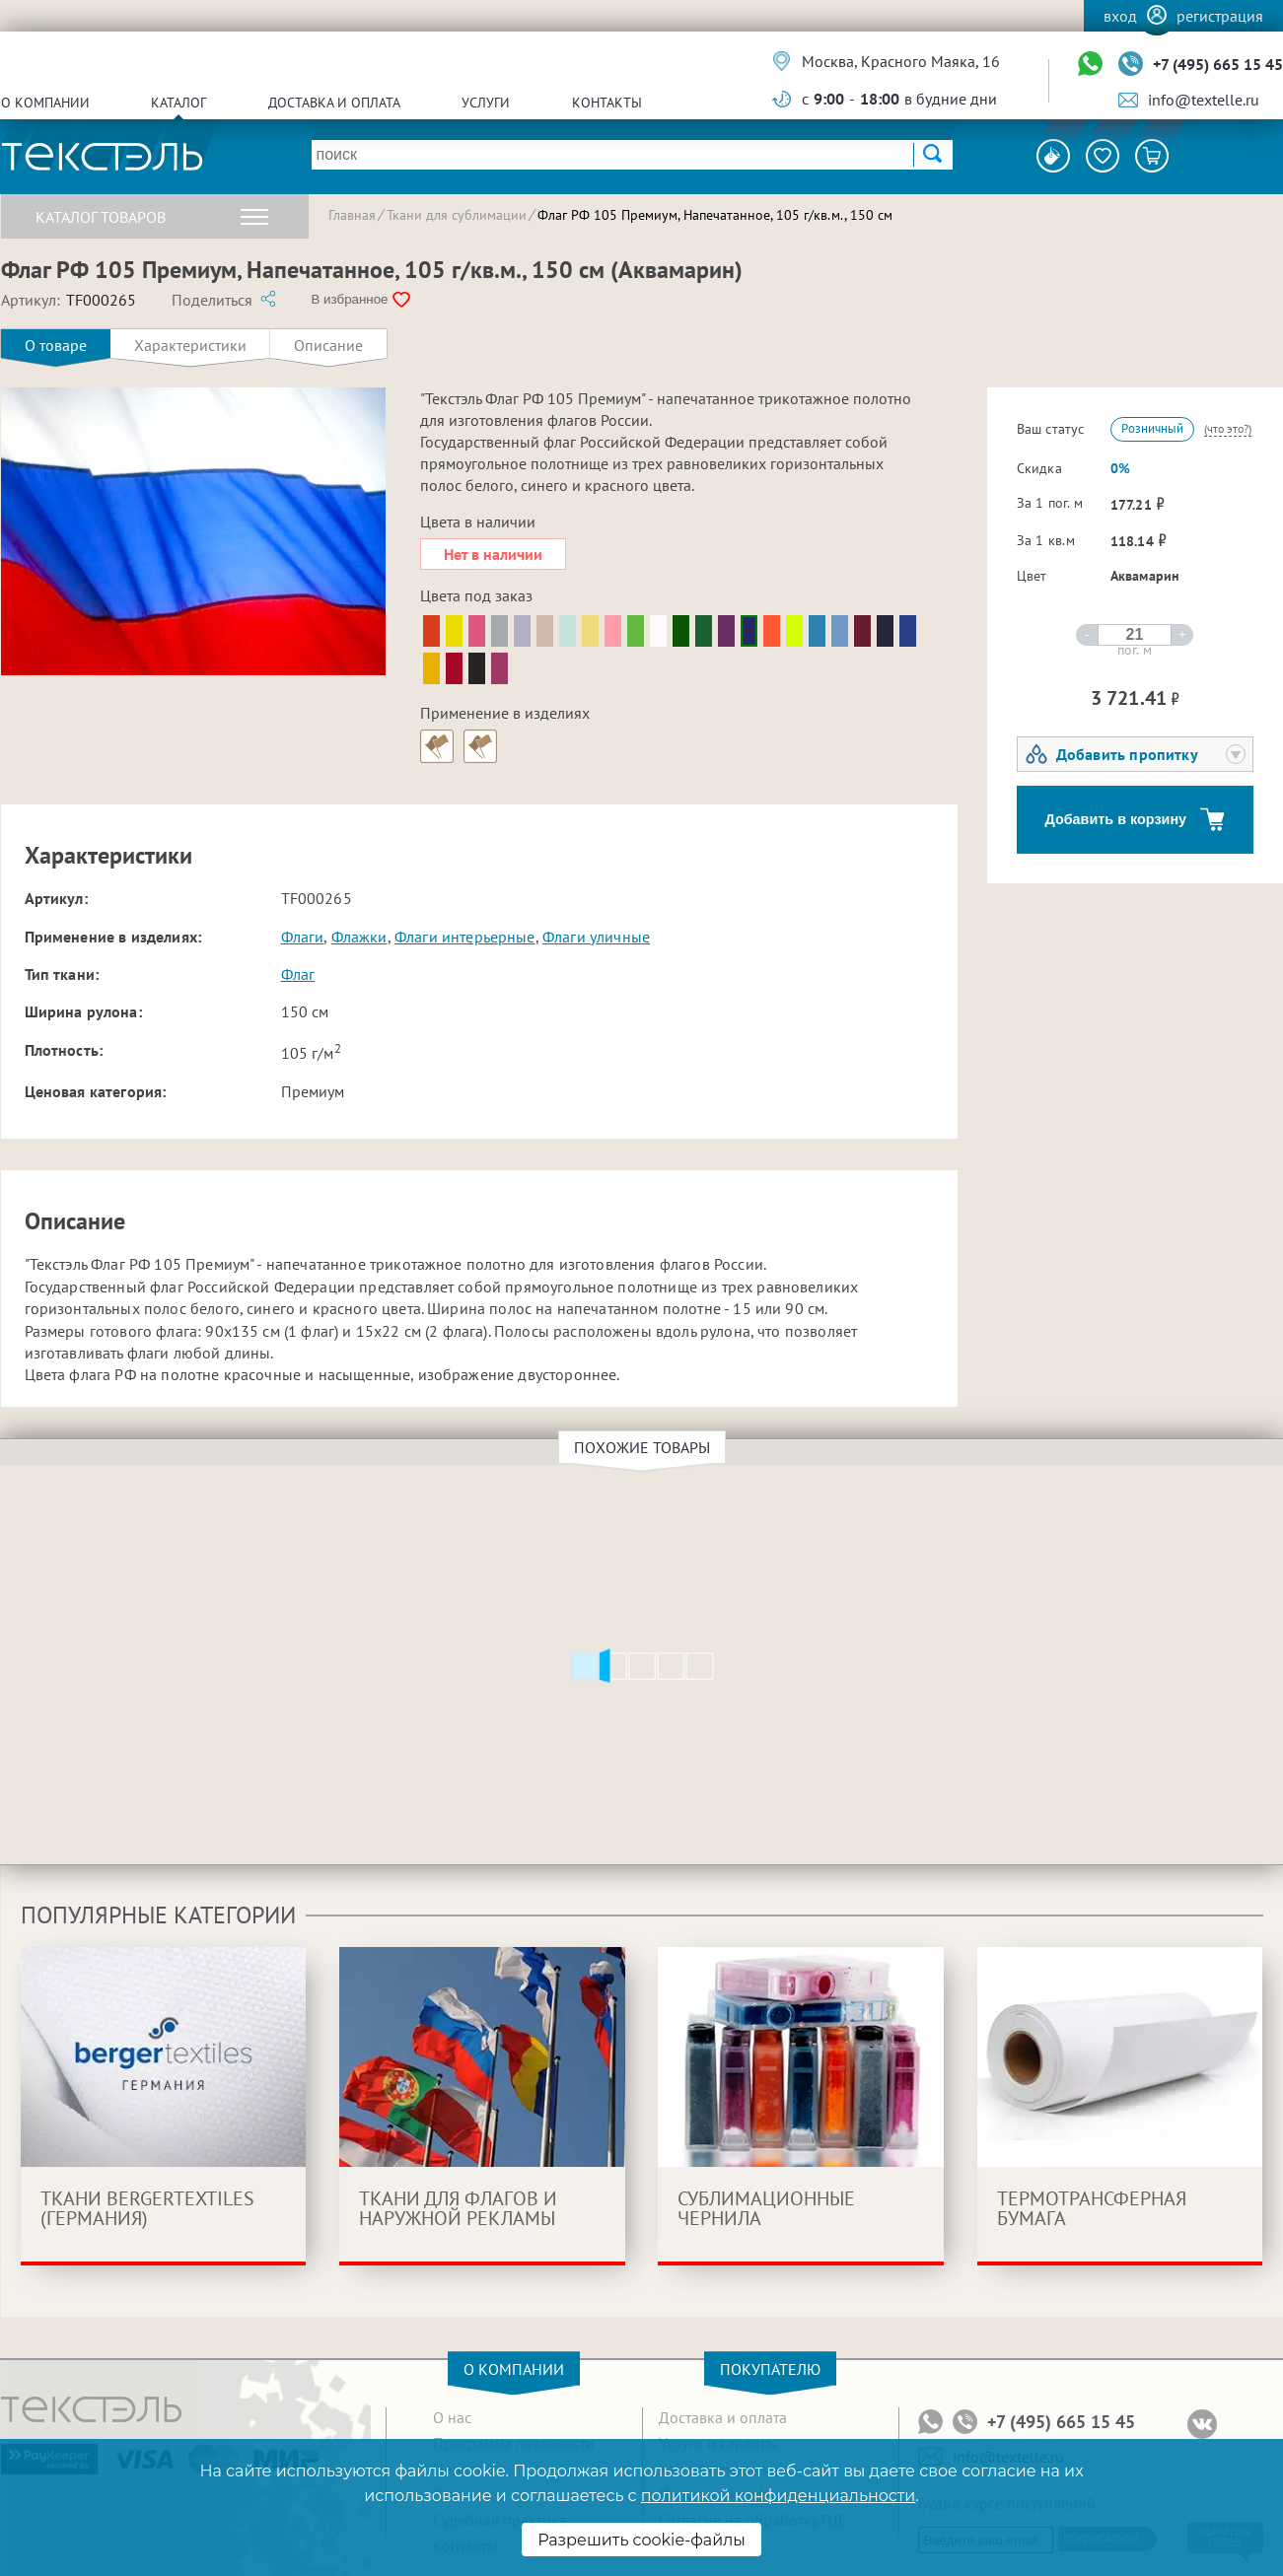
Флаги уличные (596, 936)
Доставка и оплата (334, 102)
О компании (45, 102)
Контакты (607, 102)
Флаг (298, 974)
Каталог (178, 102)
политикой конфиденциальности (778, 2495)
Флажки (359, 936)
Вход (1120, 16)
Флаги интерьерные (464, 936)
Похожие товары (645, 1447)
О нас (452, 2417)
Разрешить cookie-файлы (641, 2540)
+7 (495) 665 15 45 (1218, 64)
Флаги (302, 936)
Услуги (486, 102)
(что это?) (1227, 428)
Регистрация (1219, 16)
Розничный (1152, 428)
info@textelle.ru (1203, 99)
